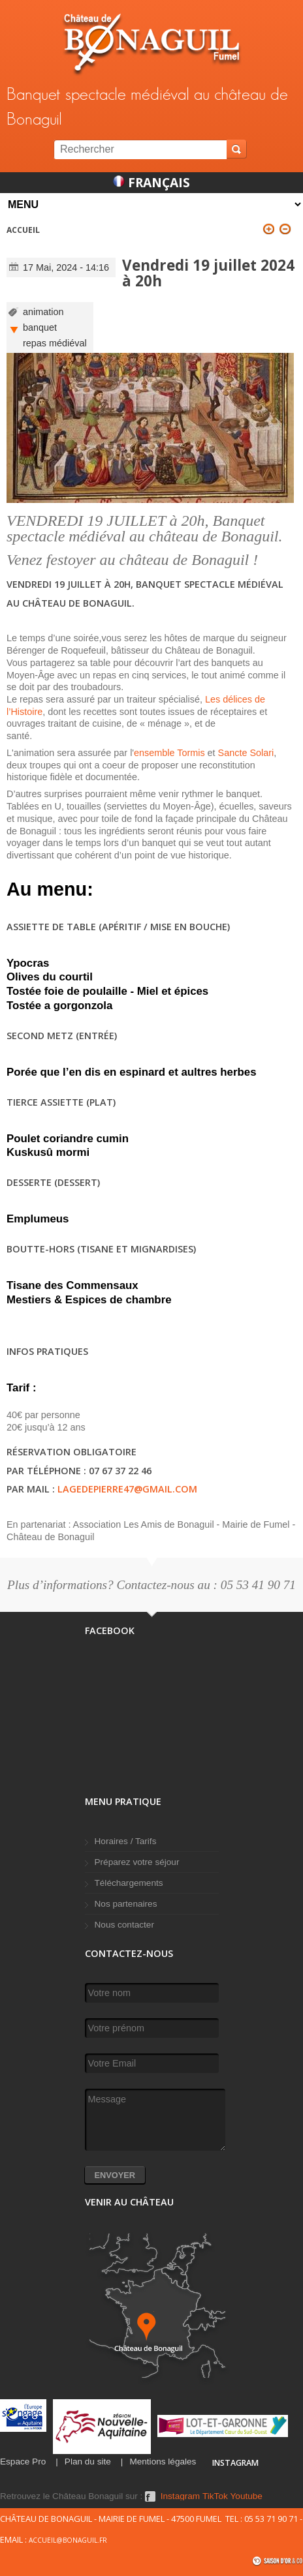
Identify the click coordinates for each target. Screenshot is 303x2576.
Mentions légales (162, 2461)
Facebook (150, 2496)
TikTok (215, 2496)
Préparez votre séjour (137, 1862)
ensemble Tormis (169, 753)
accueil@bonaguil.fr (68, 2540)
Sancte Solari (246, 753)
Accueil (23, 229)
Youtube (247, 2496)
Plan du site (88, 2461)
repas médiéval (55, 343)
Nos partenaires (126, 1904)
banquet (40, 327)
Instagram (180, 2496)
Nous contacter (124, 1925)
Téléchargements (129, 1883)
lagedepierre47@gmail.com (127, 1489)
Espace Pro (23, 2461)
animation (43, 312)
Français (151, 182)
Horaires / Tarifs (126, 1841)
